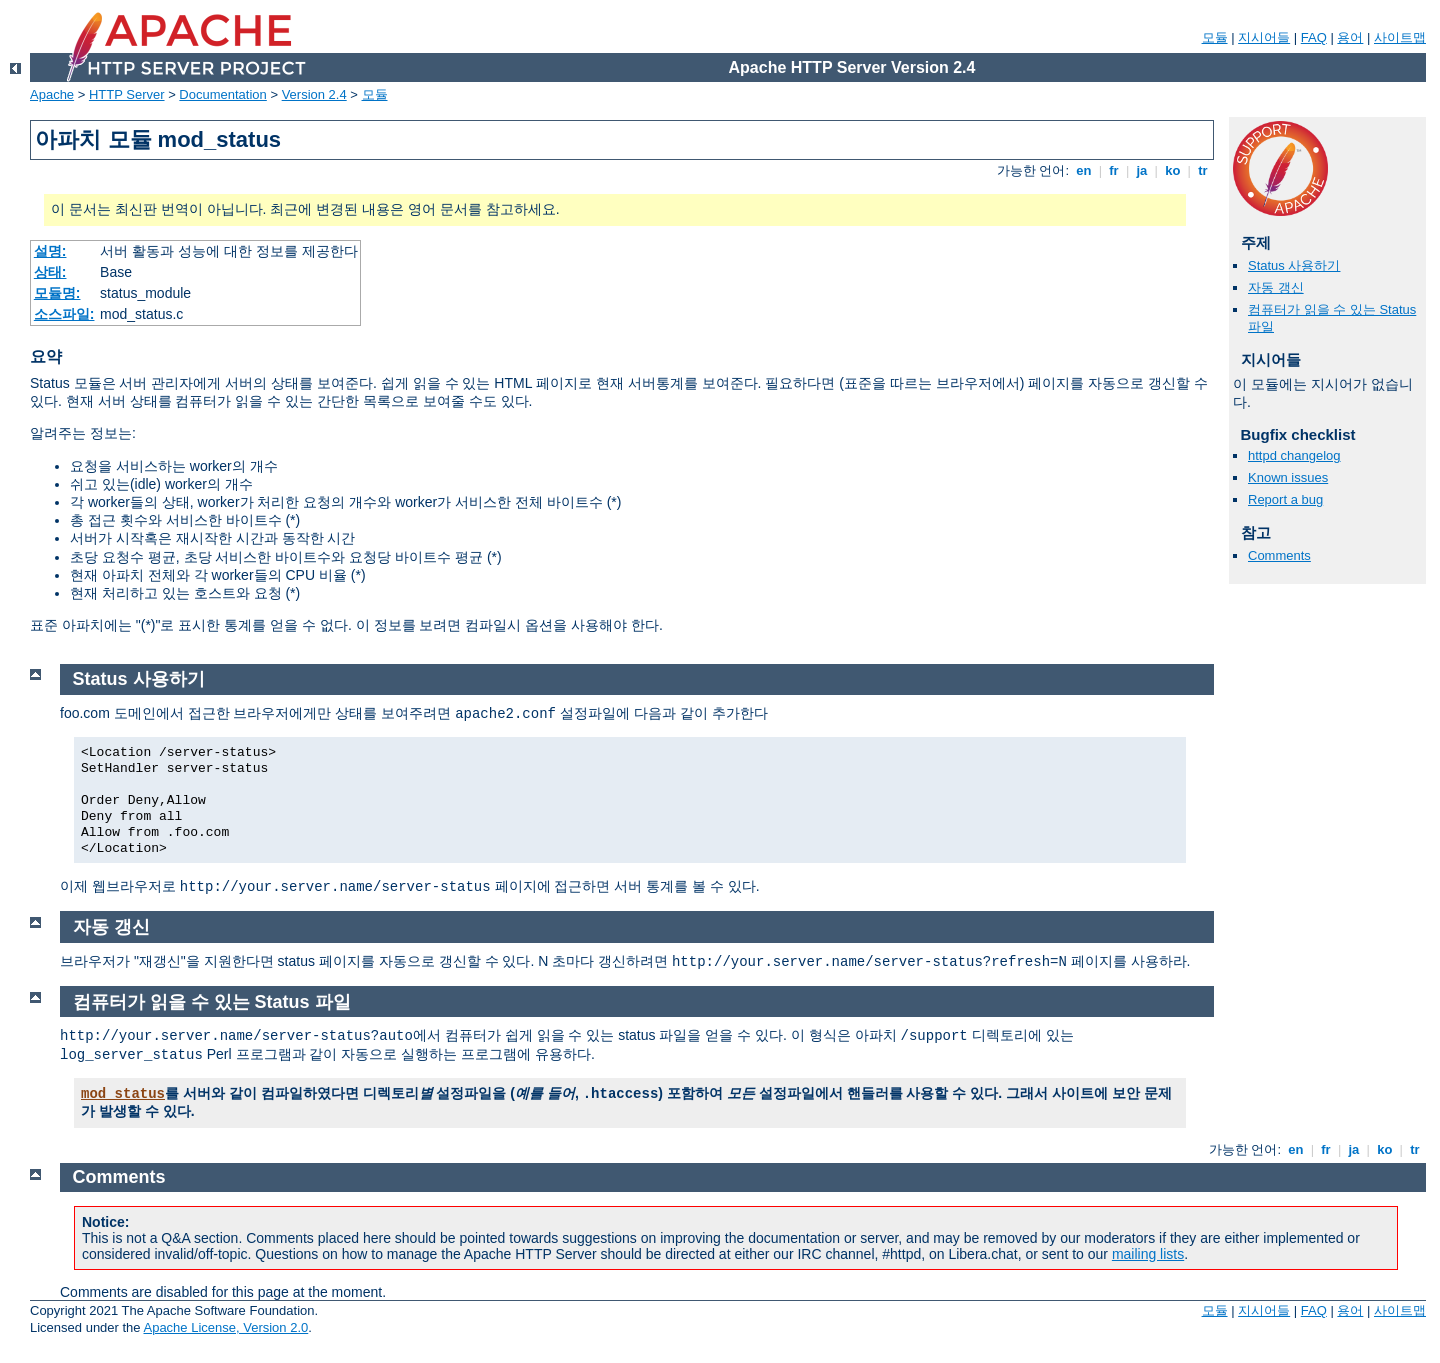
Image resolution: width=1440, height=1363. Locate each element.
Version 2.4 (314, 94)
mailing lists (1148, 1254)
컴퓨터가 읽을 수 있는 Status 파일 (212, 1002)
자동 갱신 (1276, 287)
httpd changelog (1294, 455)
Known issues (1288, 477)
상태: (50, 272)
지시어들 (1264, 37)
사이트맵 (1400, 37)
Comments (1279, 555)
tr (1203, 170)
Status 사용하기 (1294, 265)
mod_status (123, 1094)
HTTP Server (127, 94)
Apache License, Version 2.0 (225, 1327)
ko (1173, 170)
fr (1114, 170)
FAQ (1314, 37)
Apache (52, 94)
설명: (50, 251)
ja (1142, 170)
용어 (1350, 37)
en (1084, 170)
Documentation (222, 94)
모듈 (1215, 37)
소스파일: (64, 314)
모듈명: (57, 293)
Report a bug (1285, 499)
